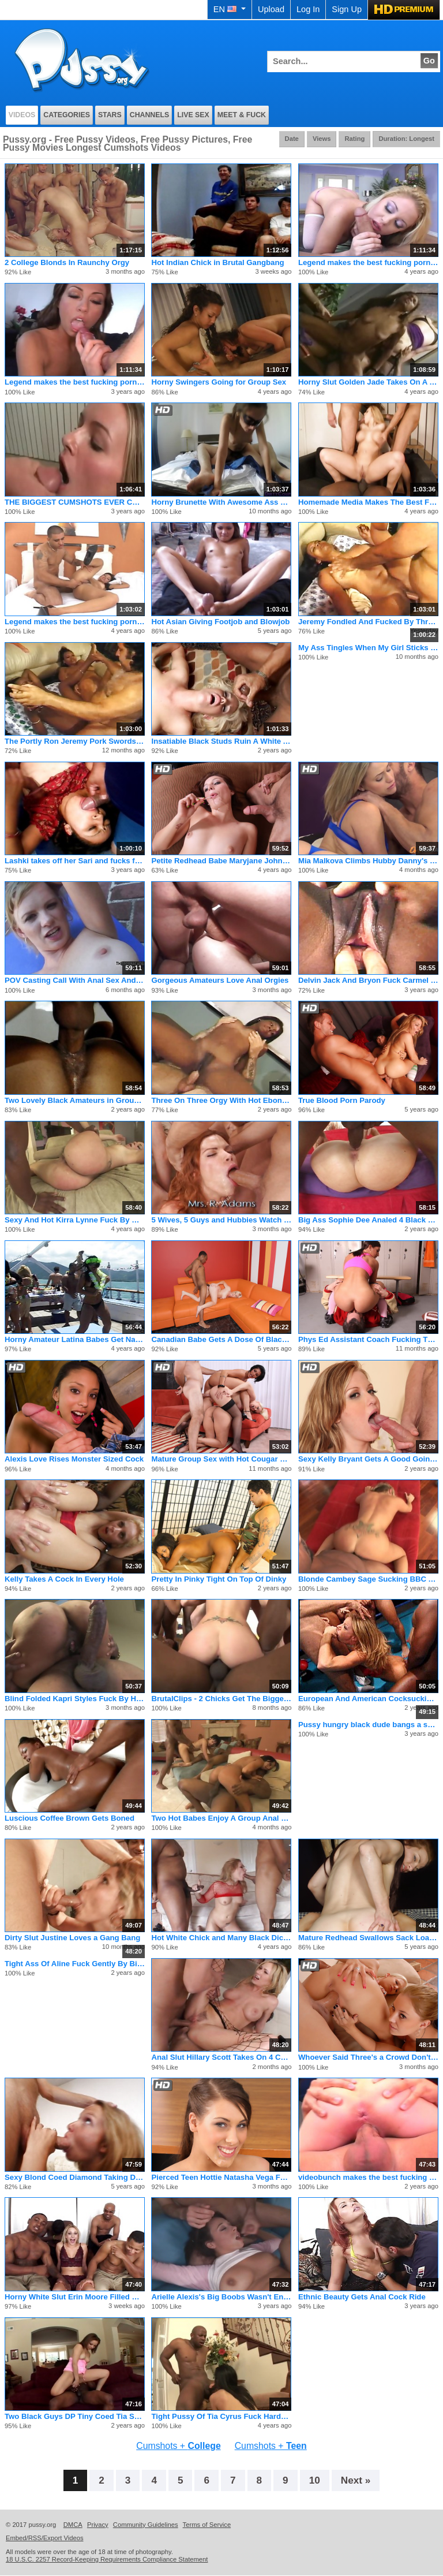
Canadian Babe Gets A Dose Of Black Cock (221, 1339)
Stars (110, 115)
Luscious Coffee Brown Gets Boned (69, 1818)
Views (322, 138)
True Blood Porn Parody (341, 1100)
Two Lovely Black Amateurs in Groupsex (75, 1100)
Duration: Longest (406, 138)
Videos (22, 115)
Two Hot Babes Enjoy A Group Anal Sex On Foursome (221, 1818)
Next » (356, 2480)
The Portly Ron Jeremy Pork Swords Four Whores (75, 741)
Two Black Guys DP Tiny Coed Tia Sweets (75, 2416)
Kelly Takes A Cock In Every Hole (64, 1579)
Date (292, 138)
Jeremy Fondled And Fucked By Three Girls (368, 621)
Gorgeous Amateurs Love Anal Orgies (219, 980)
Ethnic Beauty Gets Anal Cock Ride (362, 2296)
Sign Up (347, 9)
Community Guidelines (145, 2524)
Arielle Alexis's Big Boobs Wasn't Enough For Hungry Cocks (221, 2296)
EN (229, 9)
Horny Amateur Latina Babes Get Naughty (75, 1339)
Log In (308, 9)
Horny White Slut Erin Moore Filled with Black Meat (75, 2296)
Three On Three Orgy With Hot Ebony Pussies (221, 1100)
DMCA (72, 2524)
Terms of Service (207, 2524)
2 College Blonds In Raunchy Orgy (67, 262)
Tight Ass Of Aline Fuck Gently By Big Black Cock (75, 1963)
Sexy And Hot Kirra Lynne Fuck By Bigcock (75, 1220)
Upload (271, 9)
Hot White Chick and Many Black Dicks (221, 1937)
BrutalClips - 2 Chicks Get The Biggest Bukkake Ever (221, 1698)
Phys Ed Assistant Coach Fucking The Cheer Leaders (368, 1339)
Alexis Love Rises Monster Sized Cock (74, 1459)
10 (314, 2480)
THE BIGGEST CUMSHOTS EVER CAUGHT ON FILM (75, 502)
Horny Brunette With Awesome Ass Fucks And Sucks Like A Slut (221, 502)
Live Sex (193, 115)
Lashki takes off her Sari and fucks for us (75, 860)
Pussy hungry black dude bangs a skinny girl (368, 1724)
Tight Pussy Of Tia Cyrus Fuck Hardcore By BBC (221, 2416)
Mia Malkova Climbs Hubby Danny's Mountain (368, 860)
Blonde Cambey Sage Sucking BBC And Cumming (368, 1579)
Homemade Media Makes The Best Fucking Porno (368, 502)
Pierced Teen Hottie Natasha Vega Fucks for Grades (221, 2177)
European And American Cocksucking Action (368, 1698)
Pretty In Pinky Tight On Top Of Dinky (218, 1579)
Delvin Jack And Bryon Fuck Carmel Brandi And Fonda (368, 980)
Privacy (97, 2524)
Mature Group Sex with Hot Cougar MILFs (221, 1459)
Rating (354, 138)
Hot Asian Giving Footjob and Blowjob (220, 621)
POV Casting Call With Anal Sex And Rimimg (75, 980)
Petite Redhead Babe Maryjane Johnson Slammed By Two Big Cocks (221, 860)
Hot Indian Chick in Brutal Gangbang (217, 262)
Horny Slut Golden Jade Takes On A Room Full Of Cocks (368, 382)
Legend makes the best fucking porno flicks (368, 262)
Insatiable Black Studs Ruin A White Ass (221, 741)
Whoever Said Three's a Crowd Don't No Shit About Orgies (368, 2057)
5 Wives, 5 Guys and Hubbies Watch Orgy (221, 1220)
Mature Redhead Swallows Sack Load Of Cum (368, 1937)
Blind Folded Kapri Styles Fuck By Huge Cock (75, 1698)
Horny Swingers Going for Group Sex (218, 382)
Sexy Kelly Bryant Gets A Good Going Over (368, 1459)
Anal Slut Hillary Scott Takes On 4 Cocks (221, 2057)
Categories (66, 115)
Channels (150, 115)
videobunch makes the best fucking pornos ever (368, 2177)
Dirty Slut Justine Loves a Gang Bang (72, 1937)
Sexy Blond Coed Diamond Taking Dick (75, 2177)
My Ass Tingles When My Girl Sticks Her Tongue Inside (368, 647)
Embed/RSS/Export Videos (45, 2537)
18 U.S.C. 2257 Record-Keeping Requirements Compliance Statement (107, 2559)
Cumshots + (178, 2446)
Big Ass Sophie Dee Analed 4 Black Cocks (368, 1220)
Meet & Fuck (241, 115)
